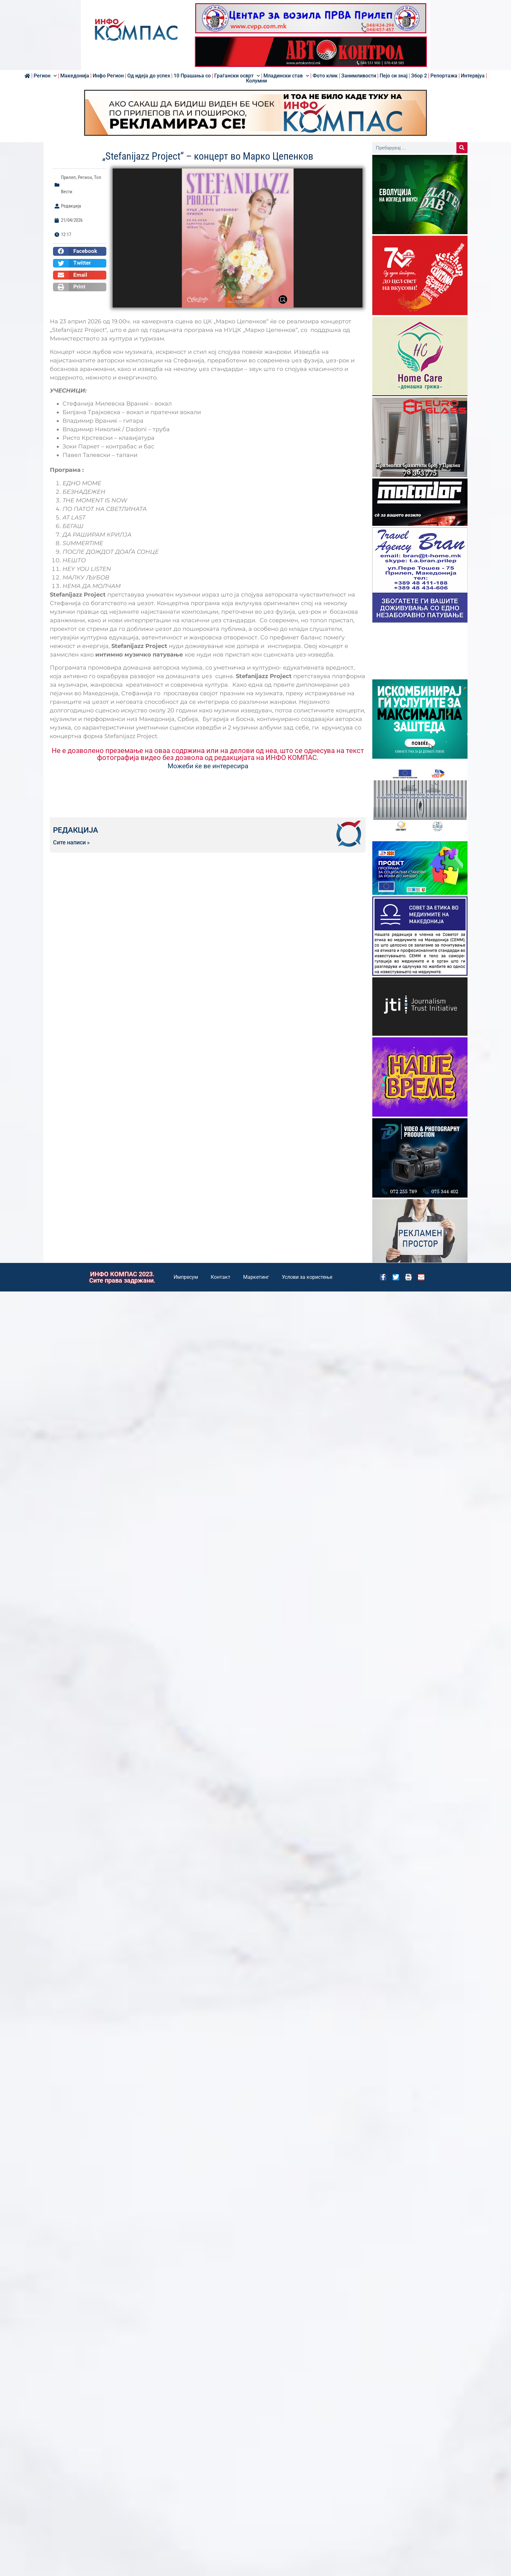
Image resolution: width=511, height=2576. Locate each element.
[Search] (462, 147)
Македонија (74, 75)
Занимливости (358, 75)
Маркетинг (256, 1277)
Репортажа (443, 75)
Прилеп (68, 177)
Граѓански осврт (237, 75)
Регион (45, 75)
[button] (79, 251)
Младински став (286, 75)
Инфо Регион (108, 75)
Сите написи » (71, 842)
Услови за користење (307, 1277)
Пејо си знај (394, 75)
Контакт (220, 1277)
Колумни (256, 80)
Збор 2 (419, 75)
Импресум (186, 1277)
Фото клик (325, 75)
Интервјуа (473, 75)
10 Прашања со (192, 75)
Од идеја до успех (148, 75)
